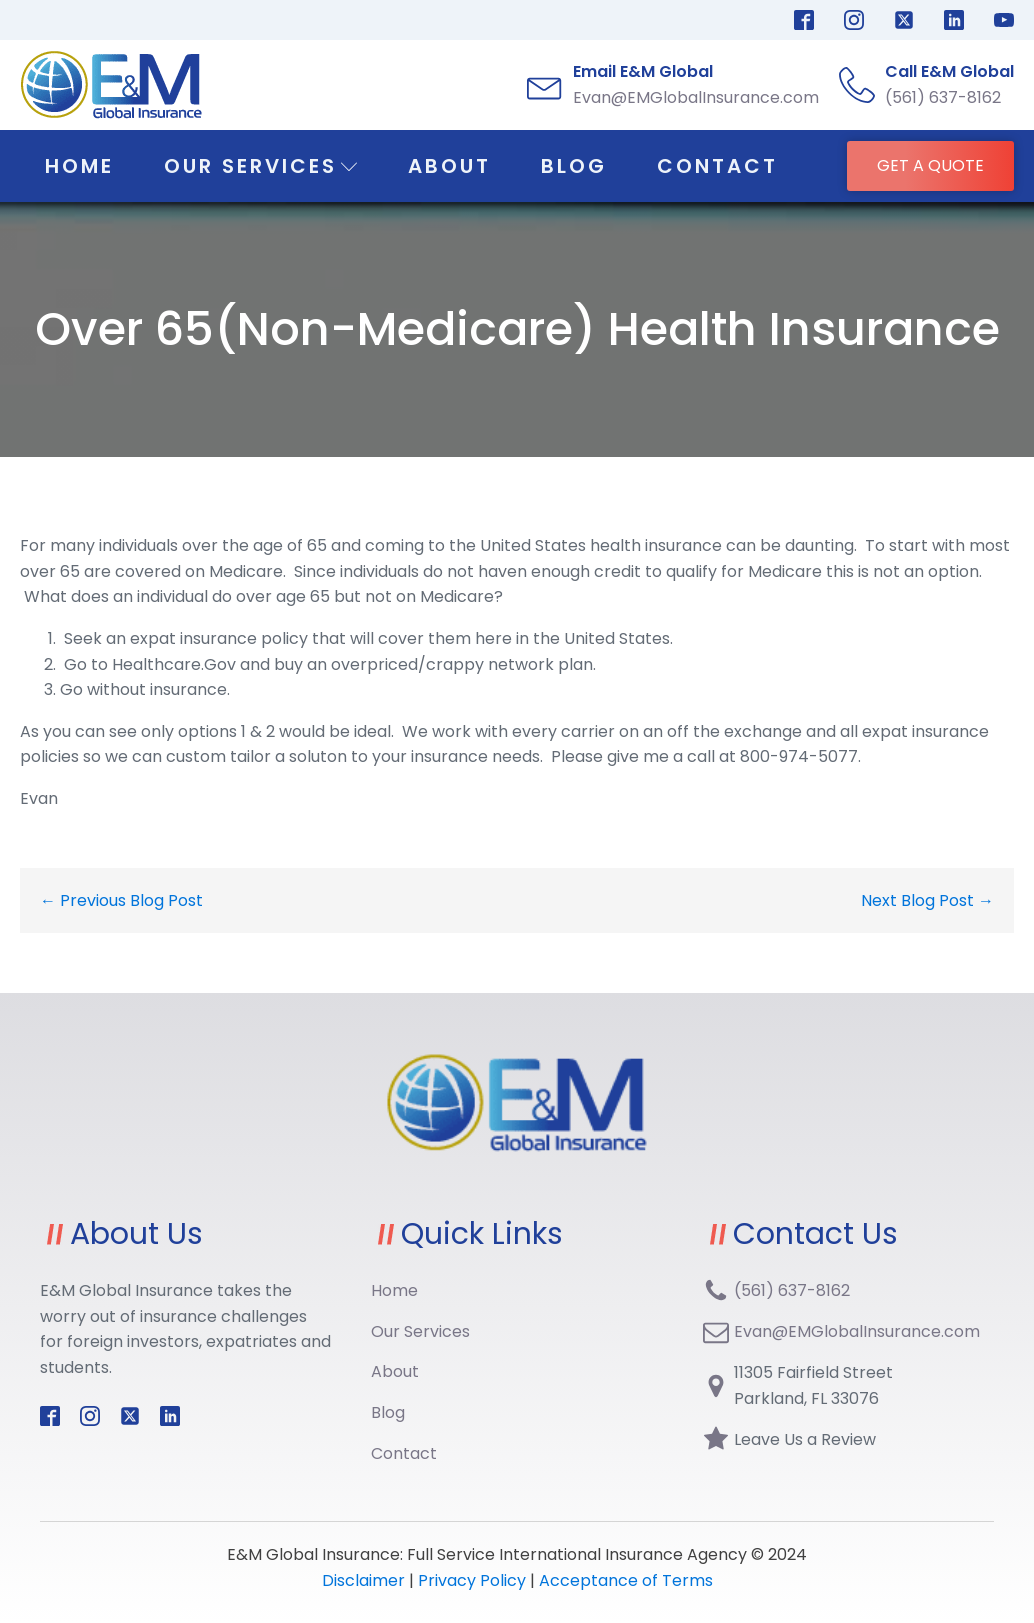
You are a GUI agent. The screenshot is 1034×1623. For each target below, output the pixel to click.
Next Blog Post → (927, 900)
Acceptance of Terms (626, 1580)
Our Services (261, 166)
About (449, 166)
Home (79, 166)
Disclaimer (365, 1580)
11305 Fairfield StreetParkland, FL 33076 (813, 1385)
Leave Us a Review (805, 1439)
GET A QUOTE (930, 165)
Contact (717, 166)
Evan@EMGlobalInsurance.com (857, 1331)
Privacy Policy (472, 1580)
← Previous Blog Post (121, 900)
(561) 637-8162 (792, 1290)
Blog (574, 166)
